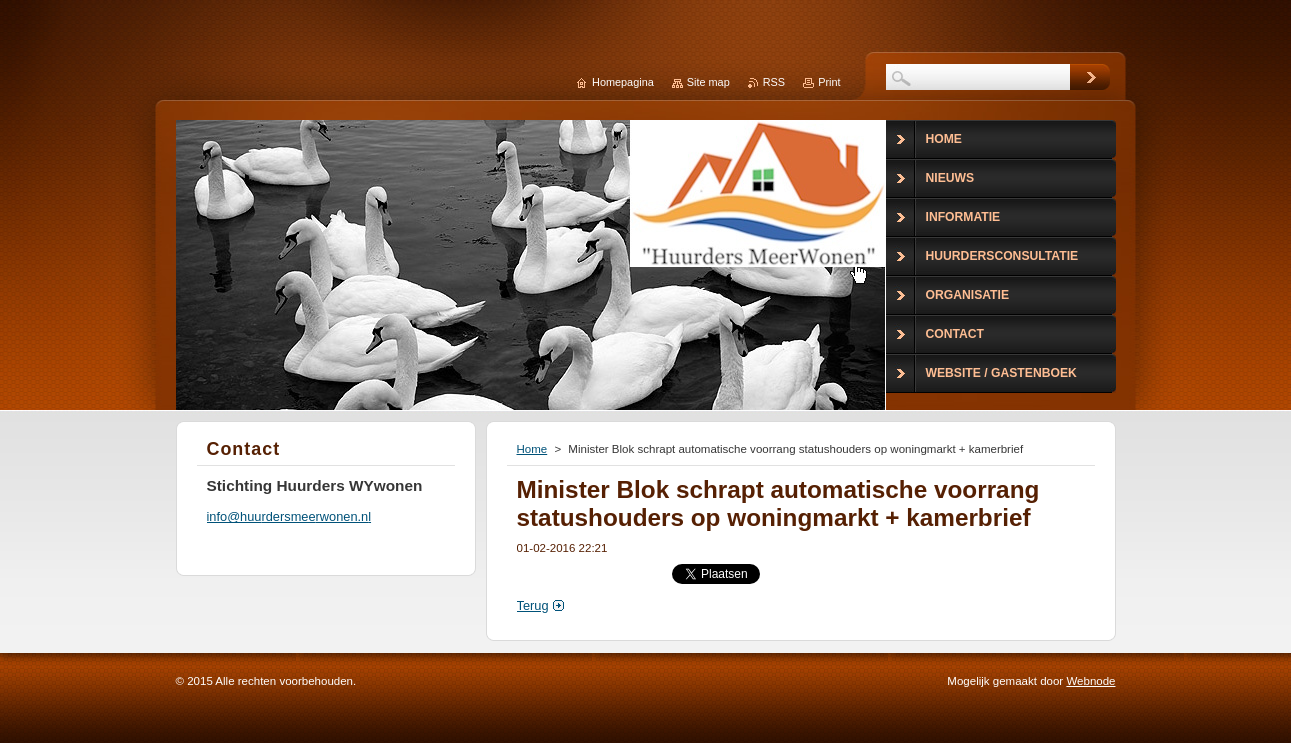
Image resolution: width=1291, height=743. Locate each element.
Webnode (1090, 681)
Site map (708, 82)
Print (829, 82)
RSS (774, 82)
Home (532, 449)
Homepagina (623, 82)
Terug (533, 605)
